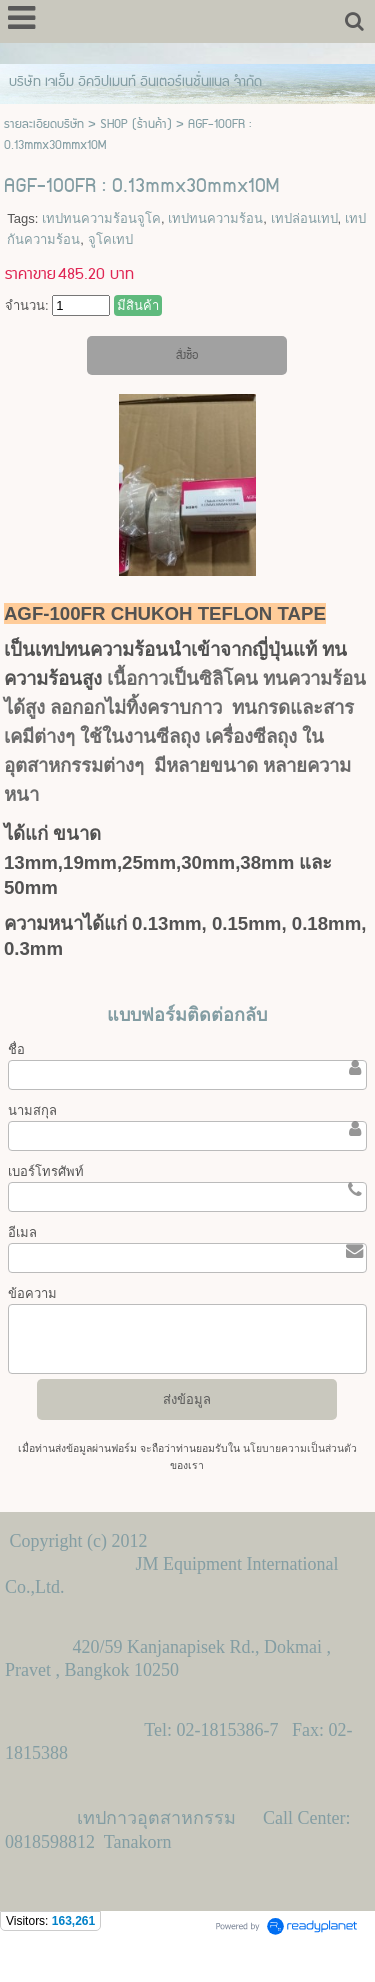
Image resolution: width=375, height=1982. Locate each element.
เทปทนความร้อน (215, 218)
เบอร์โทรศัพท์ (46, 1171)
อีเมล (22, 1232)
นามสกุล (32, 1110)
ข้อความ (32, 1293)
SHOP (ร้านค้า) (136, 124)
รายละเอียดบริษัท (44, 124)
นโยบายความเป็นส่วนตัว (298, 1448)
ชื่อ (16, 1049)
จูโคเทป (110, 239)
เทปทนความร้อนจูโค (101, 218)
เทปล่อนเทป (304, 218)
